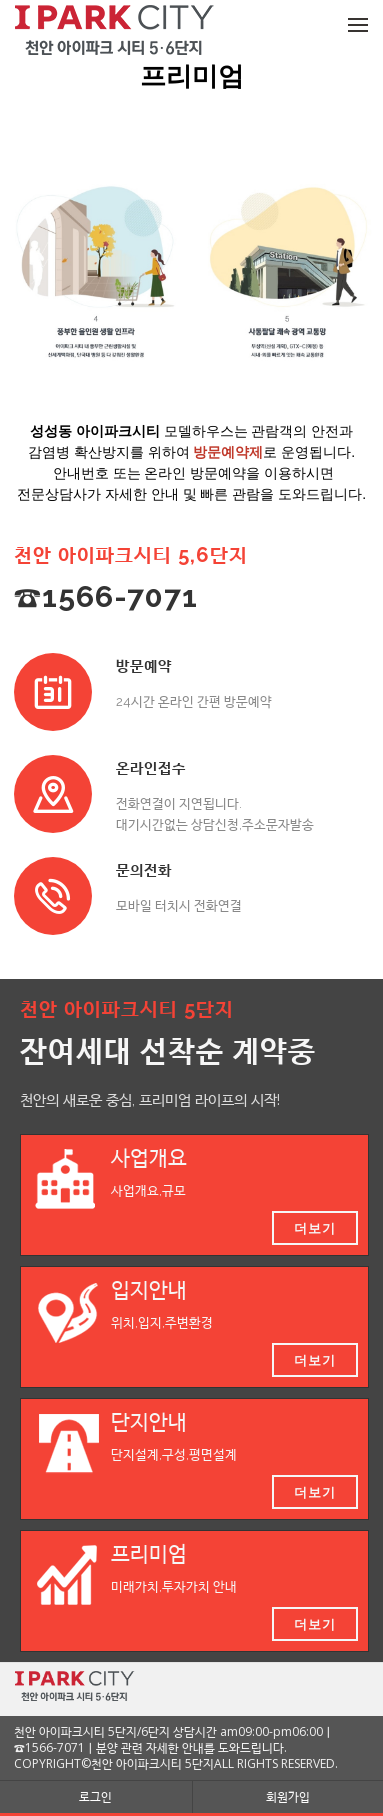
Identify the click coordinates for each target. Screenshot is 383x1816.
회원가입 (288, 1796)
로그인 (95, 1796)
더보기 (315, 1228)
